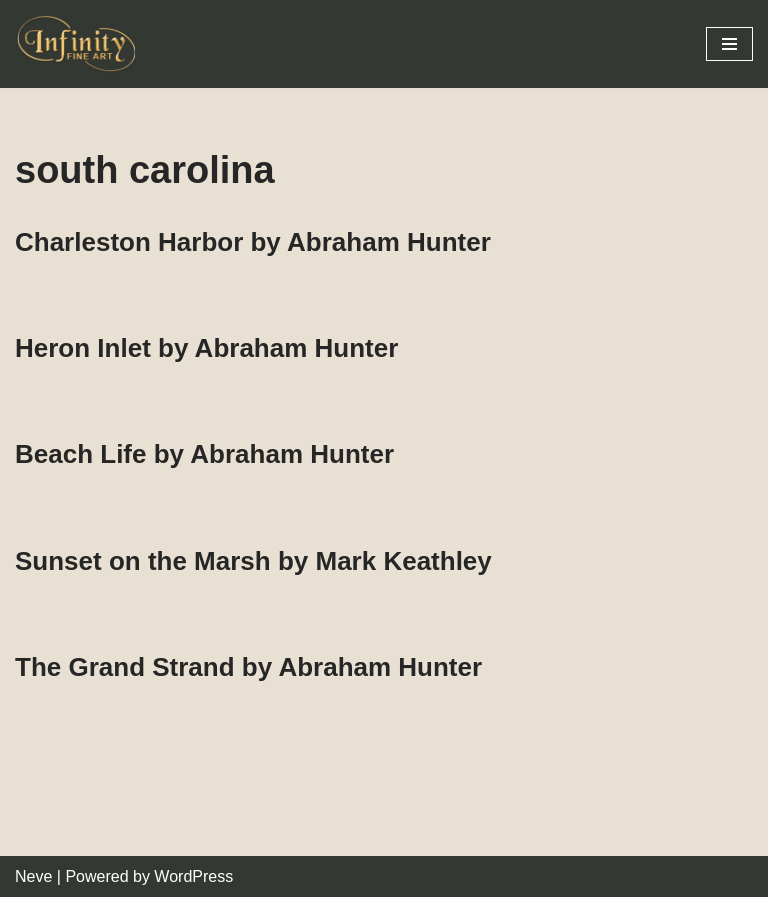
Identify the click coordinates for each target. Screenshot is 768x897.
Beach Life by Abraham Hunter (204, 454)
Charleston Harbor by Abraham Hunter (253, 242)
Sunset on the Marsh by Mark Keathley (253, 561)
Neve (33, 876)
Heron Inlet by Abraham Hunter (206, 348)
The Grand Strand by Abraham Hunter (248, 667)
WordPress (193, 876)
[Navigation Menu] (729, 44)
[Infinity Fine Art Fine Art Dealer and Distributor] (80, 44)
